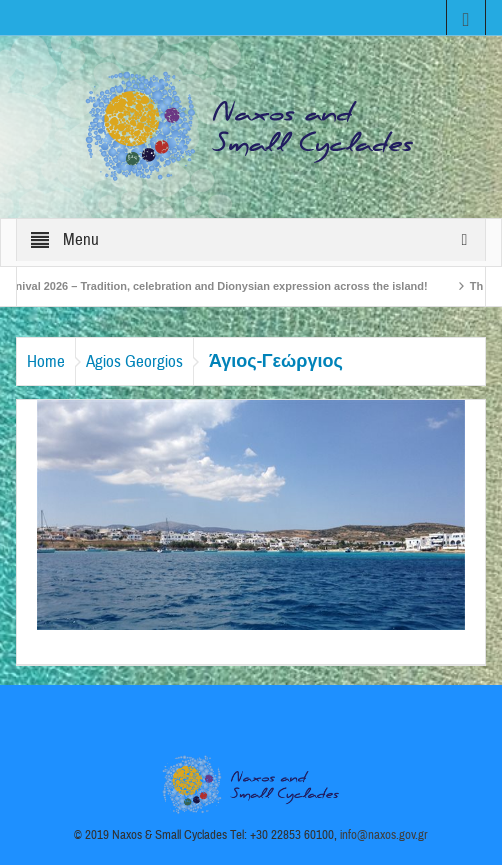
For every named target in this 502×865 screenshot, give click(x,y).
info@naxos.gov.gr (384, 835)
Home (46, 361)
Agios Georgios (134, 361)
